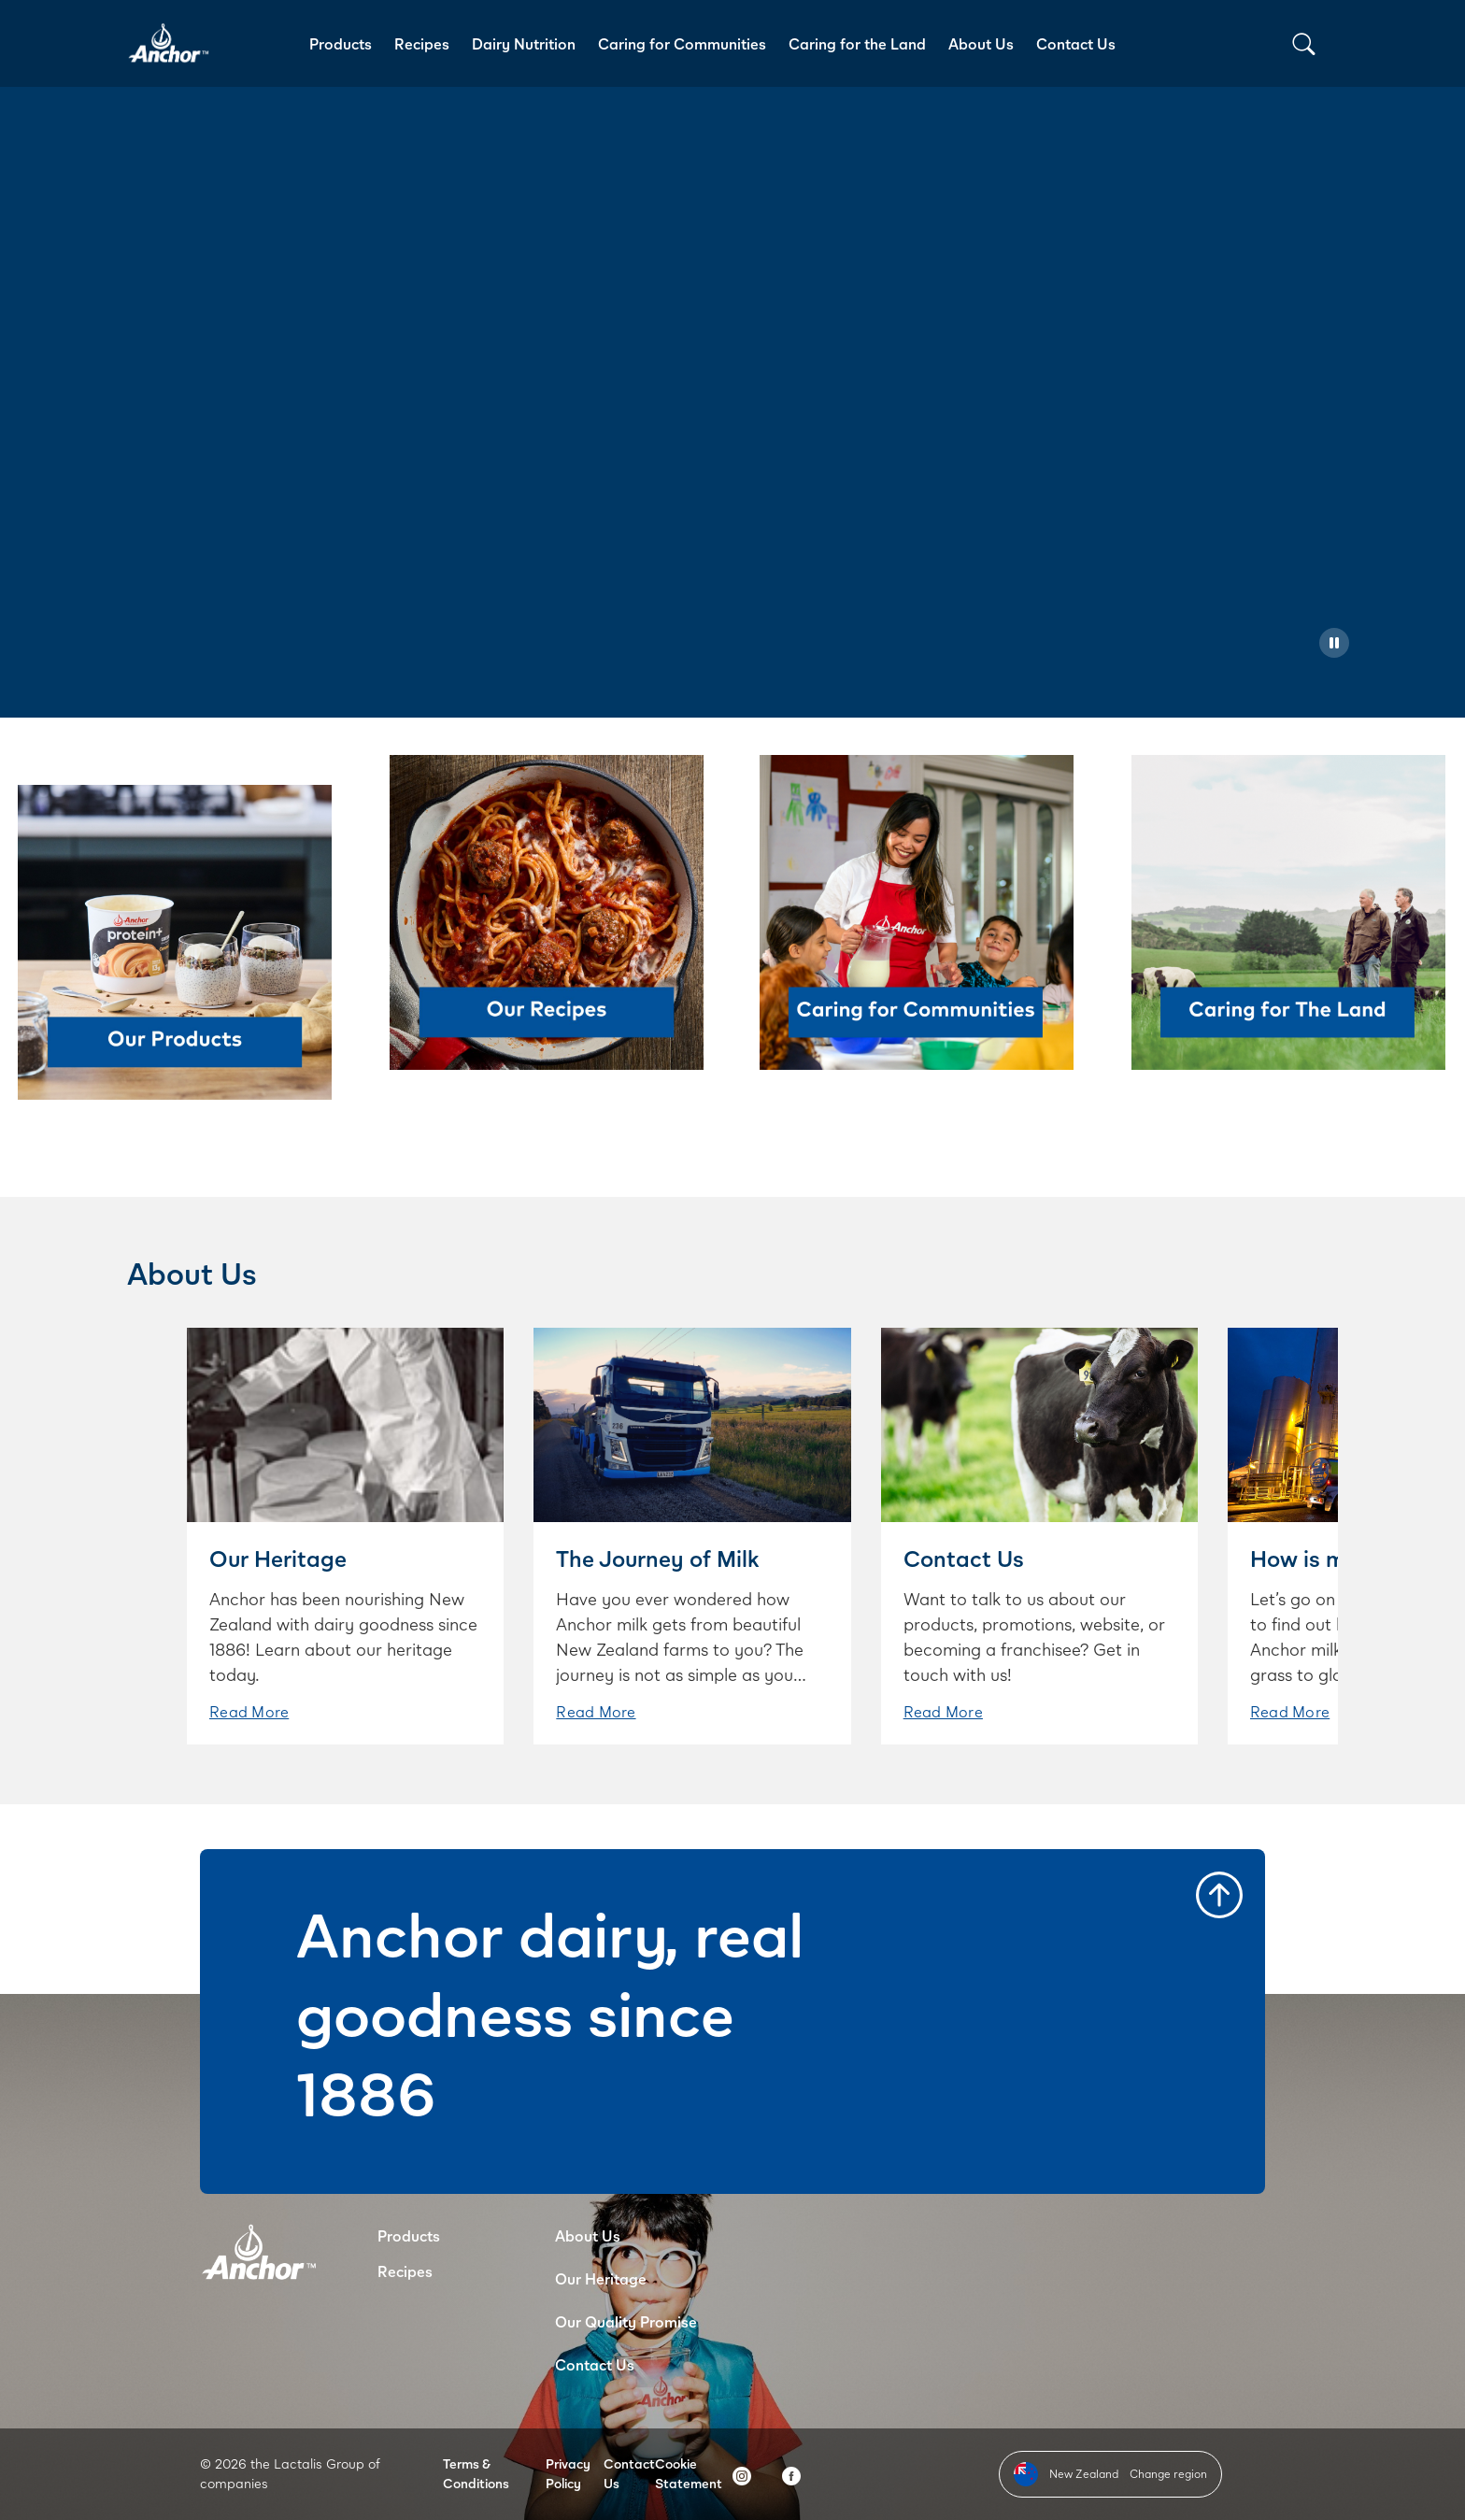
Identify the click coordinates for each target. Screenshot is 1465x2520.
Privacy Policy (568, 2473)
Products (340, 43)
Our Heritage (601, 2278)
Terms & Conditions (476, 2473)
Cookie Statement (688, 2473)
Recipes (421, 43)
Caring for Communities (682, 43)
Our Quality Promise (626, 2321)
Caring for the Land (857, 43)
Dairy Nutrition (524, 43)
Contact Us (1076, 43)
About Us (981, 43)
